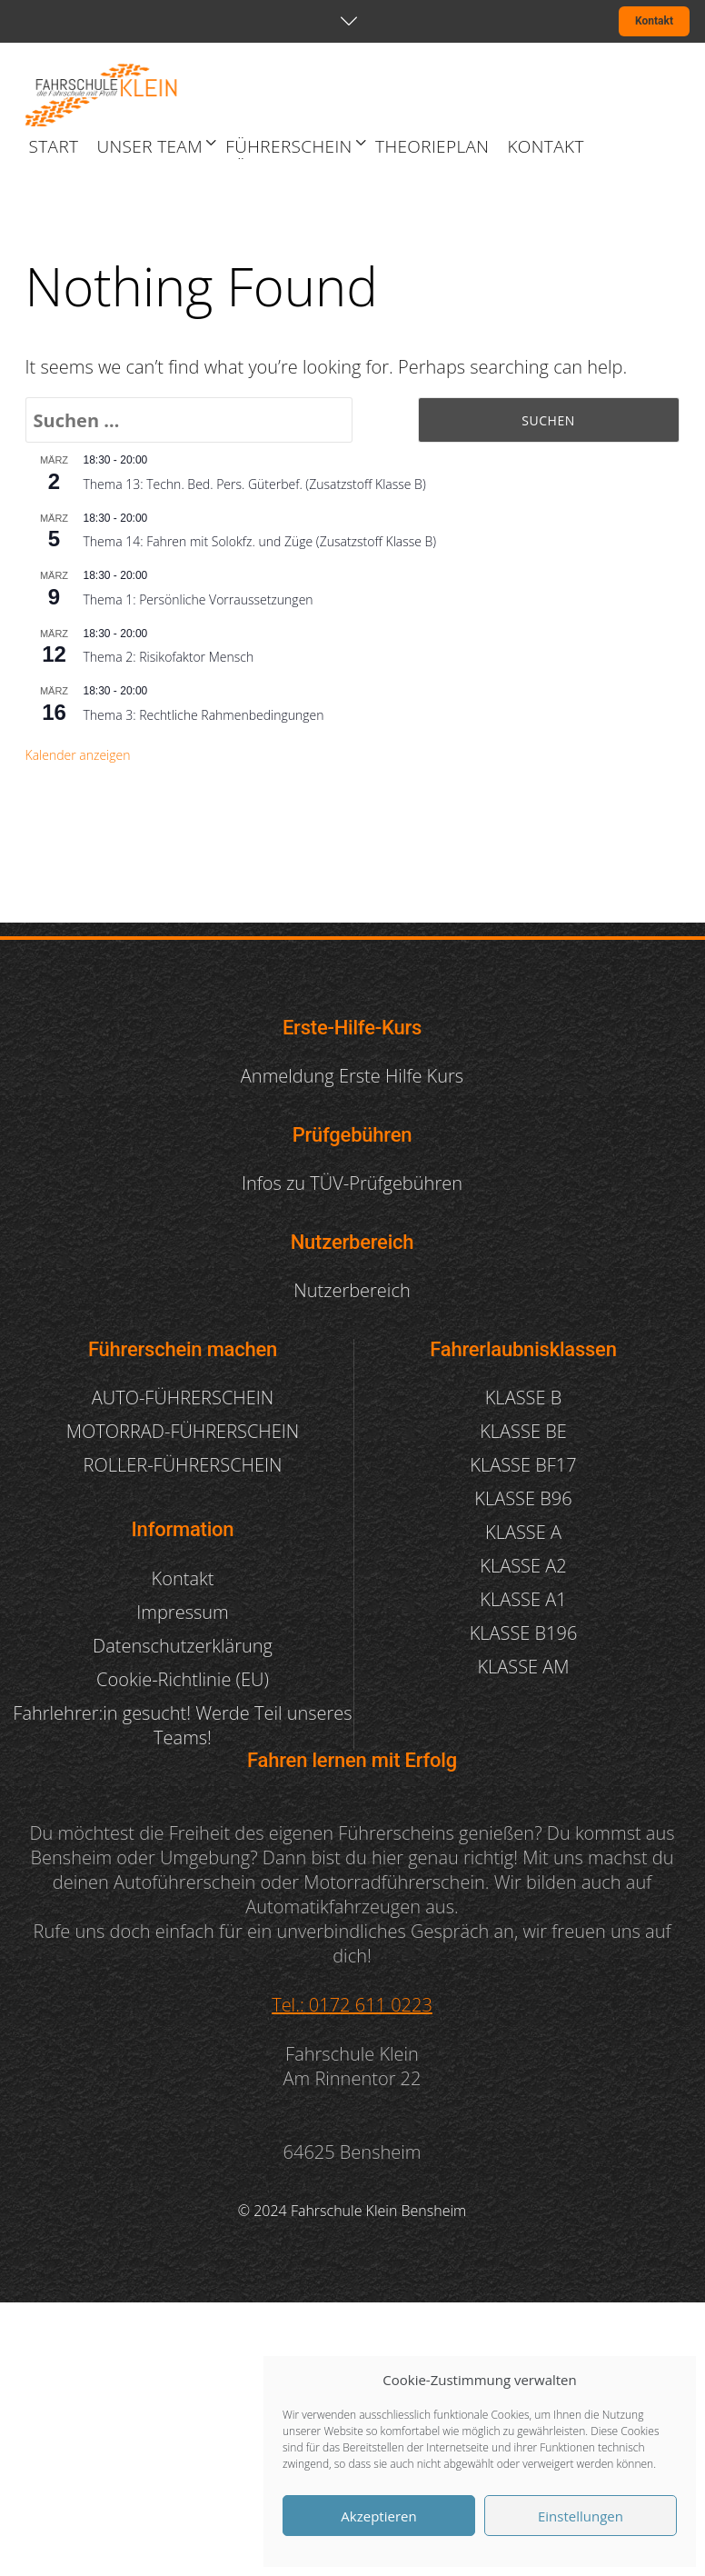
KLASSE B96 (522, 1498)
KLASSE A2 (523, 1565)
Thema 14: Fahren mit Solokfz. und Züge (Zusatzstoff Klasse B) (260, 541)
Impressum (182, 1612)
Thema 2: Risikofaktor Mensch (169, 656)
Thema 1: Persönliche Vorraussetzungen (198, 599)
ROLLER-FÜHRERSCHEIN (183, 1465)
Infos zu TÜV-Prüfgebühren (352, 1183)
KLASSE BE (523, 1431)
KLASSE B (523, 1397)
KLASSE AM (523, 1666)
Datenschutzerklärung (183, 1645)
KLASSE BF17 (523, 1465)
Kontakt (654, 21)
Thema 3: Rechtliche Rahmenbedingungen (204, 715)
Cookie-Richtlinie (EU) (182, 1679)
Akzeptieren (378, 2516)
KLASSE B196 (524, 1633)
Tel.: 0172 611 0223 (352, 2004)
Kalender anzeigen (78, 755)
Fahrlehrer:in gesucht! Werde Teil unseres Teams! (182, 1725)
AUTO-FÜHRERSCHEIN (182, 1397)
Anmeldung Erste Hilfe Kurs (352, 1075)
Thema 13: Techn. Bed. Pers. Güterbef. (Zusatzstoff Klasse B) (255, 484)
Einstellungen (580, 2516)
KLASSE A (523, 1532)
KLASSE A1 (523, 1599)
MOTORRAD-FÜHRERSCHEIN (183, 1431)
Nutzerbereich (351, 1290)
